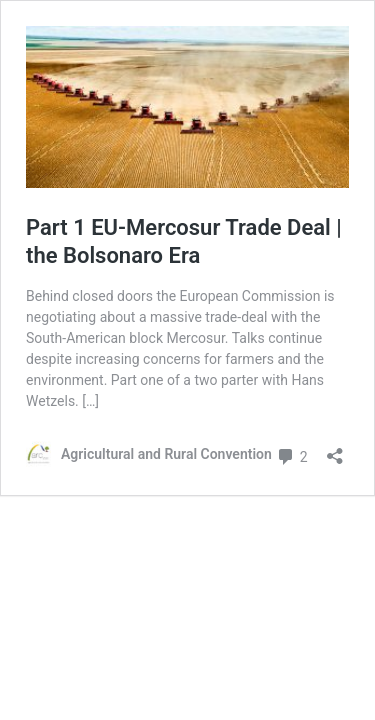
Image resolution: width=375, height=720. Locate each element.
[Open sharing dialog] (335, 449)
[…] (90, 401)
